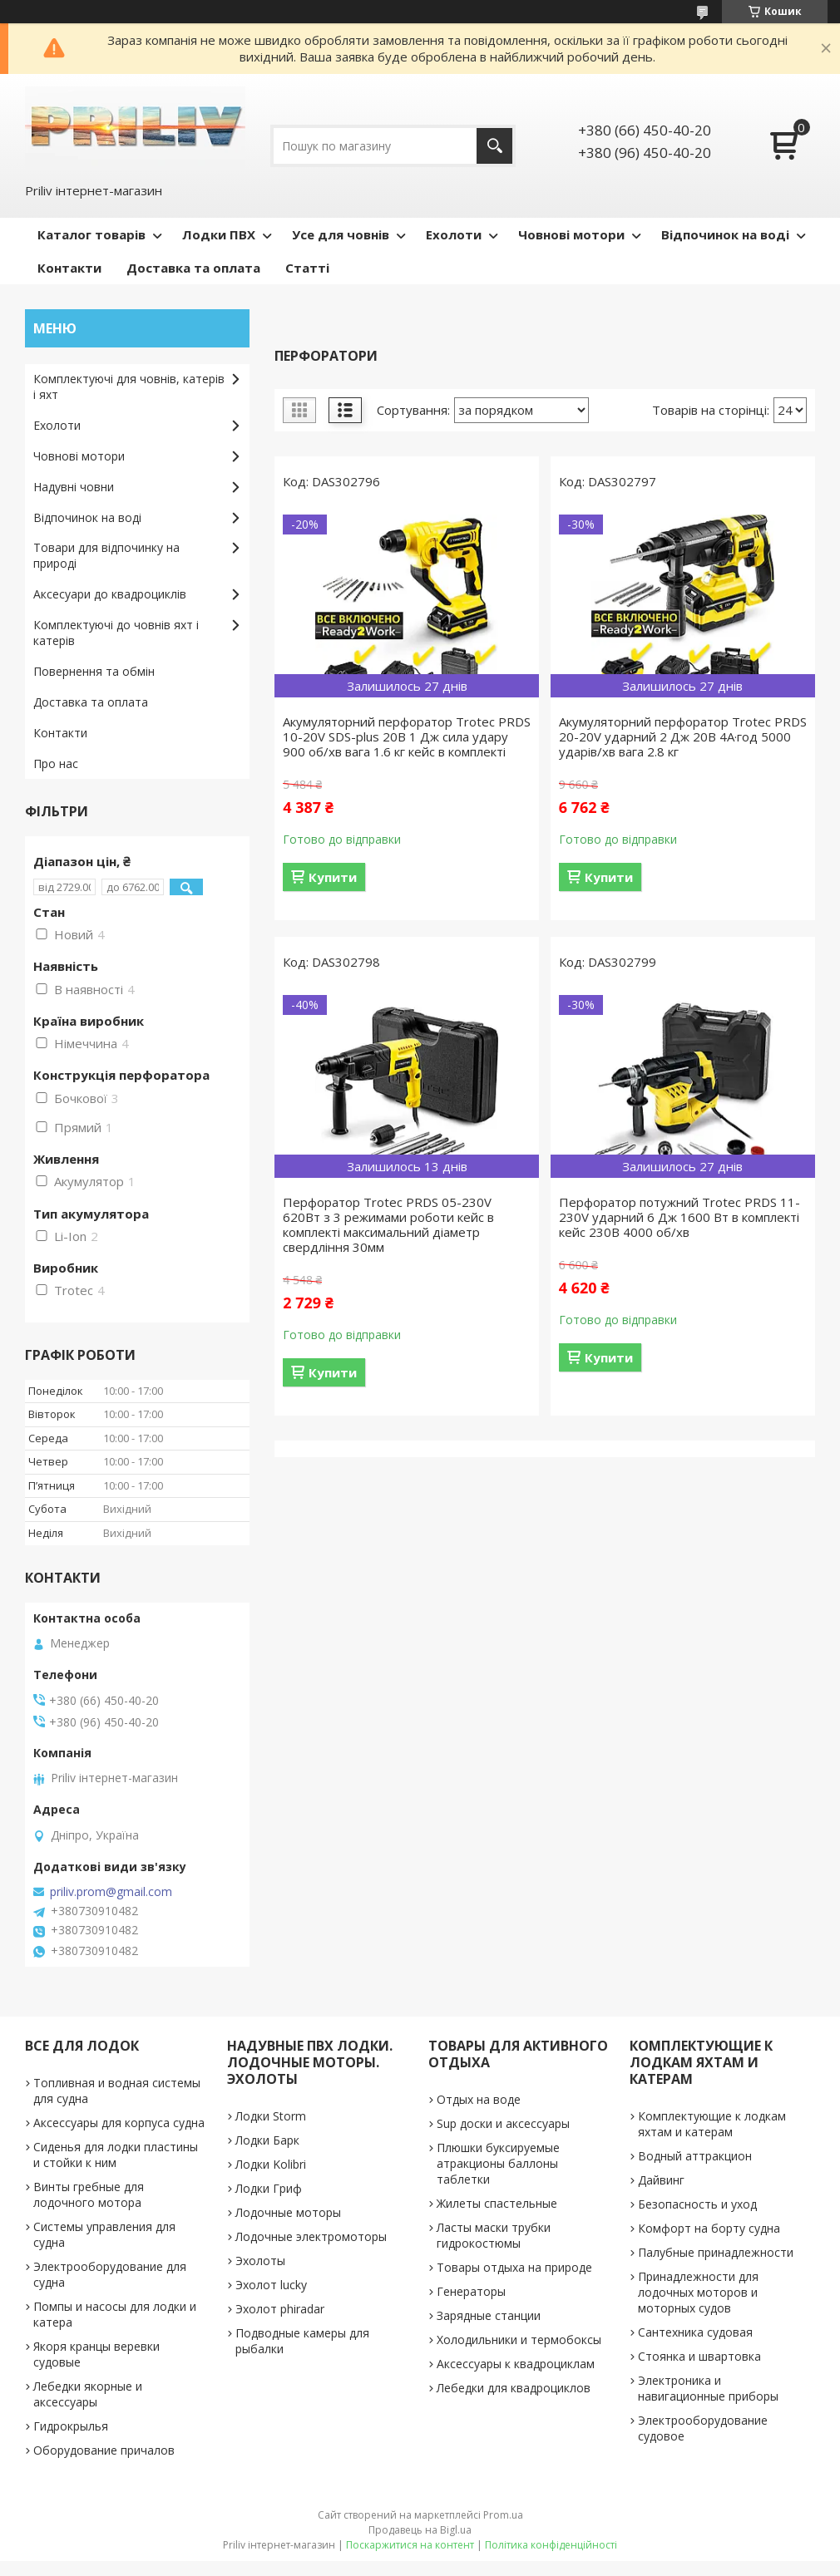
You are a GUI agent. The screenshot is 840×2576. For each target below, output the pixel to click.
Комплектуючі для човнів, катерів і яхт (129, 386)
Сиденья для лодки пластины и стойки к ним (115, 2154)
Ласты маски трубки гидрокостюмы (494, 2235)
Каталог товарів (91, 234)
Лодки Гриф (268, 2188)
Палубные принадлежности (715, 2252)
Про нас (55, 763)
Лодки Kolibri (270, 2164)
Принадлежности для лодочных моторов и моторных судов (698, 2292)
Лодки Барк (267, 2140)
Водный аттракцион (695, 2156)
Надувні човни (73, 487)
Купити (333, 877)
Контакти (69, 267)
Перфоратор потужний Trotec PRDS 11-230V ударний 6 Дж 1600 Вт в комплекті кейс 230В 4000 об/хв (679, 1216)
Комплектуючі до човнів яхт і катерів (116, 632)
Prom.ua (503, 2515)
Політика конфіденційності (551, 2545)
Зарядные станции (489, 2315)
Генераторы (471, 2291)
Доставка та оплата (193, 267)
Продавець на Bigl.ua (420, 2530)
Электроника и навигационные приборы (708, 2388)
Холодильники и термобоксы (519, 2339)
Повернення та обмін (94, 671)
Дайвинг (661, 2180)
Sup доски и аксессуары (503, 2123)
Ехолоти (454, 234)
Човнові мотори (571, 234)
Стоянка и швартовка (699, 2356)
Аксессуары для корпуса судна (119, 2122)
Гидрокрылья (70, 2426)
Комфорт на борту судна (709, 2228)
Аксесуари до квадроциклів (109, 594)
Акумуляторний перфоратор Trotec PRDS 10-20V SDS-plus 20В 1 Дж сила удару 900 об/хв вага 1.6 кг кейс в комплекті (407, 736)
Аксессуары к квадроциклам (516, 2364)
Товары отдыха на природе (514, 2267)
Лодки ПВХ (218, 234)
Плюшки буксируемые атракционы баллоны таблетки (498, 2163)
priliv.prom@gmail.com (111, 1891)
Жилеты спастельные (497, 2203)
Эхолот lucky (271, 2285)
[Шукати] (494, 146)
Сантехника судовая (695, 2332)
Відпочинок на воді (725, 234)
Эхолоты (260, 2260)
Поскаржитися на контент (410, 2545)
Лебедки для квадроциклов (513, 2388)
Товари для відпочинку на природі (106, 555)
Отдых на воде (479, 2099)
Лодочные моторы (288, 2212)
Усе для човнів (340, 234)
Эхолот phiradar (279, 2309)
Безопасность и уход (697, 2204)
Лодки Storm (270, 2116)
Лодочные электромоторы (311, 2236)
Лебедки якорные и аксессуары (87, 2394)
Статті (307, 267)
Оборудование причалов (104, 2450)
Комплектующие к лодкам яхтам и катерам (712, 2124)
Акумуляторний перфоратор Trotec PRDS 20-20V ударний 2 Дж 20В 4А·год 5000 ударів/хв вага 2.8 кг (683, 736)
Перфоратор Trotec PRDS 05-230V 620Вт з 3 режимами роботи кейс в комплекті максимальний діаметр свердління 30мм (388, 1224)
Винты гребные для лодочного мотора (88, 2194)
